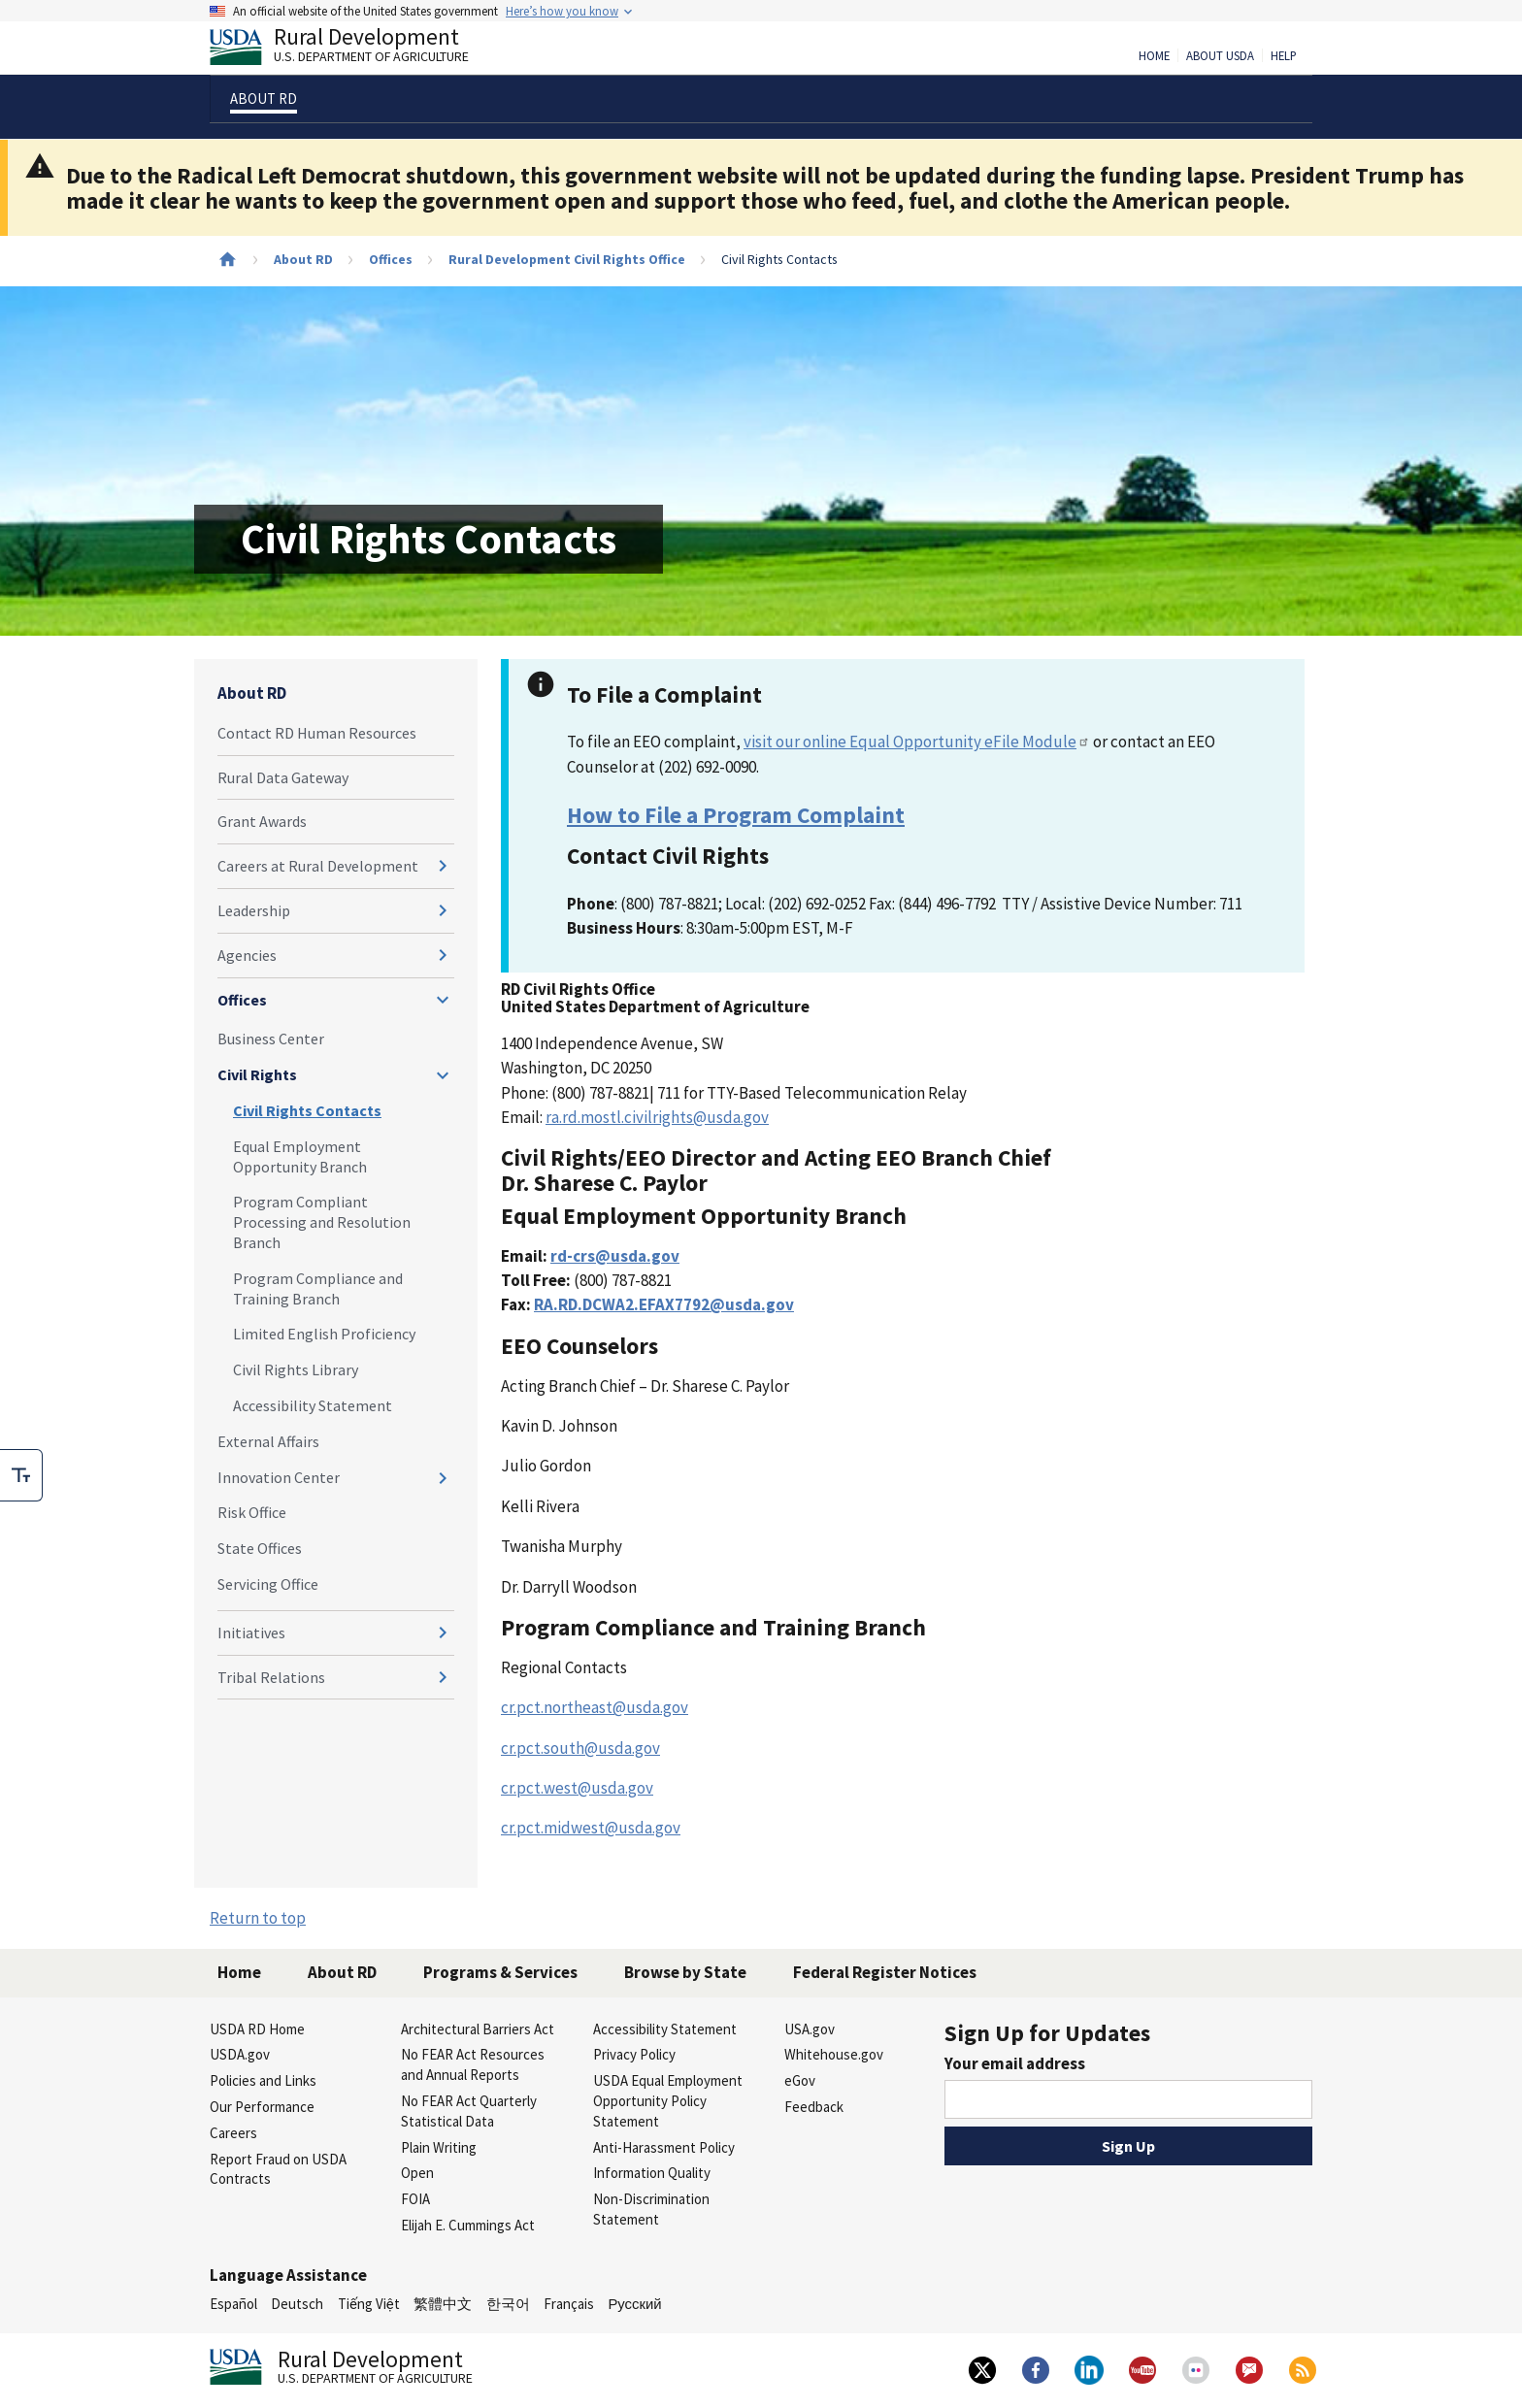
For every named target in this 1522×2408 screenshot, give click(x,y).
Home (1154, 56)
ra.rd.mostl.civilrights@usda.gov (657, 1117)
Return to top (258, 1918)
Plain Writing (439, 2147)
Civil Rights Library (295, 1369)
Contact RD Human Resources (316, 732)
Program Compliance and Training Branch (318, 1288)
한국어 (508, 2303)
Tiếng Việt (369, 2303)
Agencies (247, 955)
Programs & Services (500, 1972)
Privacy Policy (634, 2054)
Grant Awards (262, 821)
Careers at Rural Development (317, 865)
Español (233, 2303)
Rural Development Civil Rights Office (566, 259)
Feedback (814, 2106)
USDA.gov (240, 2054)
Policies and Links (263, 2080)
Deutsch (297, 2303)
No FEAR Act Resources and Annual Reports (473, 2064)
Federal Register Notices (884, 1972)
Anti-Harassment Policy (664, 2147)
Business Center (270, 1038)
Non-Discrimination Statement (651, 2209)
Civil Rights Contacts (307, 1110)
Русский (634, 2303)
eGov (799, 2080)
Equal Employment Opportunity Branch (300, 1156)
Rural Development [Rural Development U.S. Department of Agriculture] (355, 49)
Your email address (1014, 2063)
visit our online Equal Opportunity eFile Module (917, 741)
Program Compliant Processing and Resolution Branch (322, 1222)
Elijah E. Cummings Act (468, 2225)
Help (1284, 56)
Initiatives (251, 1632)
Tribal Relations (271, 1677)
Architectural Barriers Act (477, 2029)
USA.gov (809, 2029)
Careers (233, 2133)
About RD (303, 259)
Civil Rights (257, 1074)
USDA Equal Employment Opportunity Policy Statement (668, 2100)
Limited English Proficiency (324, 1333)
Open (417, 2172)
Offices (391, 259)
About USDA (1220, 56)
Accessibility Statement (312, 1405)
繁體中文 (443, 2303)
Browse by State (685, 1972)
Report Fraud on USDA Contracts (278, 2169)
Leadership (253, 910)
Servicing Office (267, 1584)
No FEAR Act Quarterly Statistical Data (469, 2111)
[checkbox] (21, 1475)
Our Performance (262, 2106)
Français (569, 2303)
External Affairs (268, 1441)
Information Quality (652, 2172)
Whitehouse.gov (833, 2054)
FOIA (415, 2199)
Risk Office (251, 1512)
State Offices (259, 1548)
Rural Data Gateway (282, 777)
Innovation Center (278, 1477)
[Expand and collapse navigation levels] (442, 865)
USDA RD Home (257, 2029)
